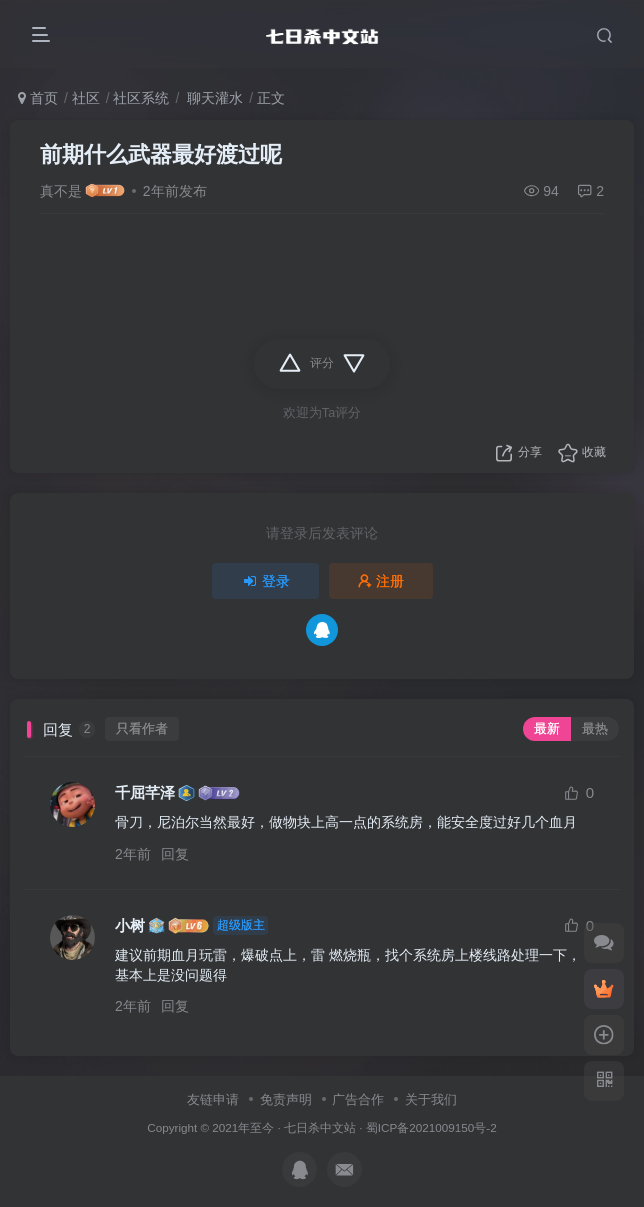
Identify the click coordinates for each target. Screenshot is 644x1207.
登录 (266, 581)
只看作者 (142, 729)
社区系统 (141, 98)
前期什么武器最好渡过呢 (161, 154)
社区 (86, 98)
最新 (547, 729)
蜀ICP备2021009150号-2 (431, 1127)
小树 (130, 925)
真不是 (61, 191)
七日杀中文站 (320, 1127)
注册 (381, 581)
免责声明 (286, 1099)
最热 (595, 729)
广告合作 (358, 1099)
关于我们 (431, 1099)
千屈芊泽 (145, 792)
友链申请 (213, 1099)
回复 (175, 854)
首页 (38, 98)
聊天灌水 (213, 98)
